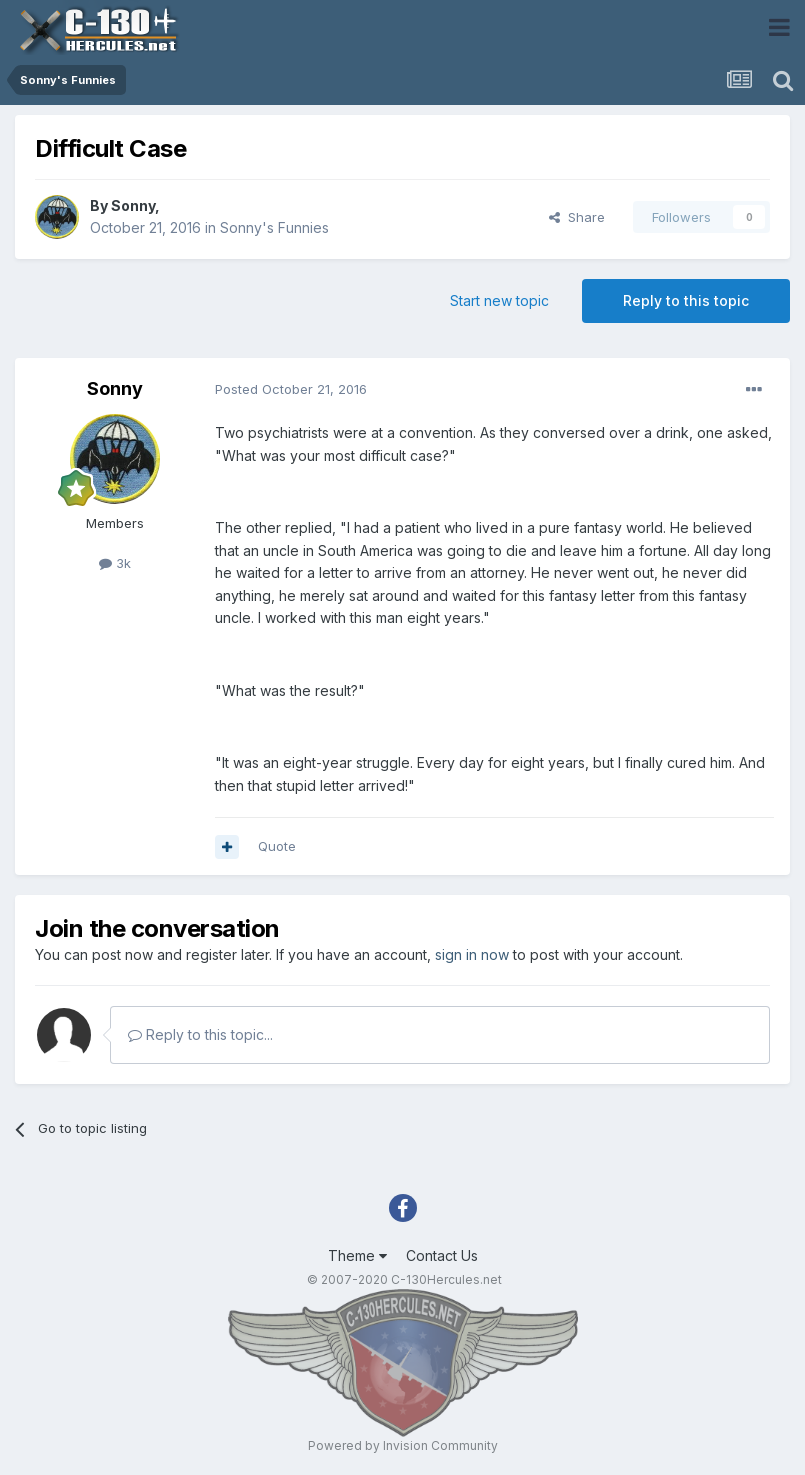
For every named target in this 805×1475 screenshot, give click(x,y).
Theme (357, 1255)
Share (577, 217)
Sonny (133, 205)
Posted (291, 389)
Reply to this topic (686, 300)
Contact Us (442, 1255)
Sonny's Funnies (274, 227)
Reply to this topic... (200, 1034)
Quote (277, 846)
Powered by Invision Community (403, 1445)
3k (115, 563)
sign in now (472, 954)
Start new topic (499, 300)
